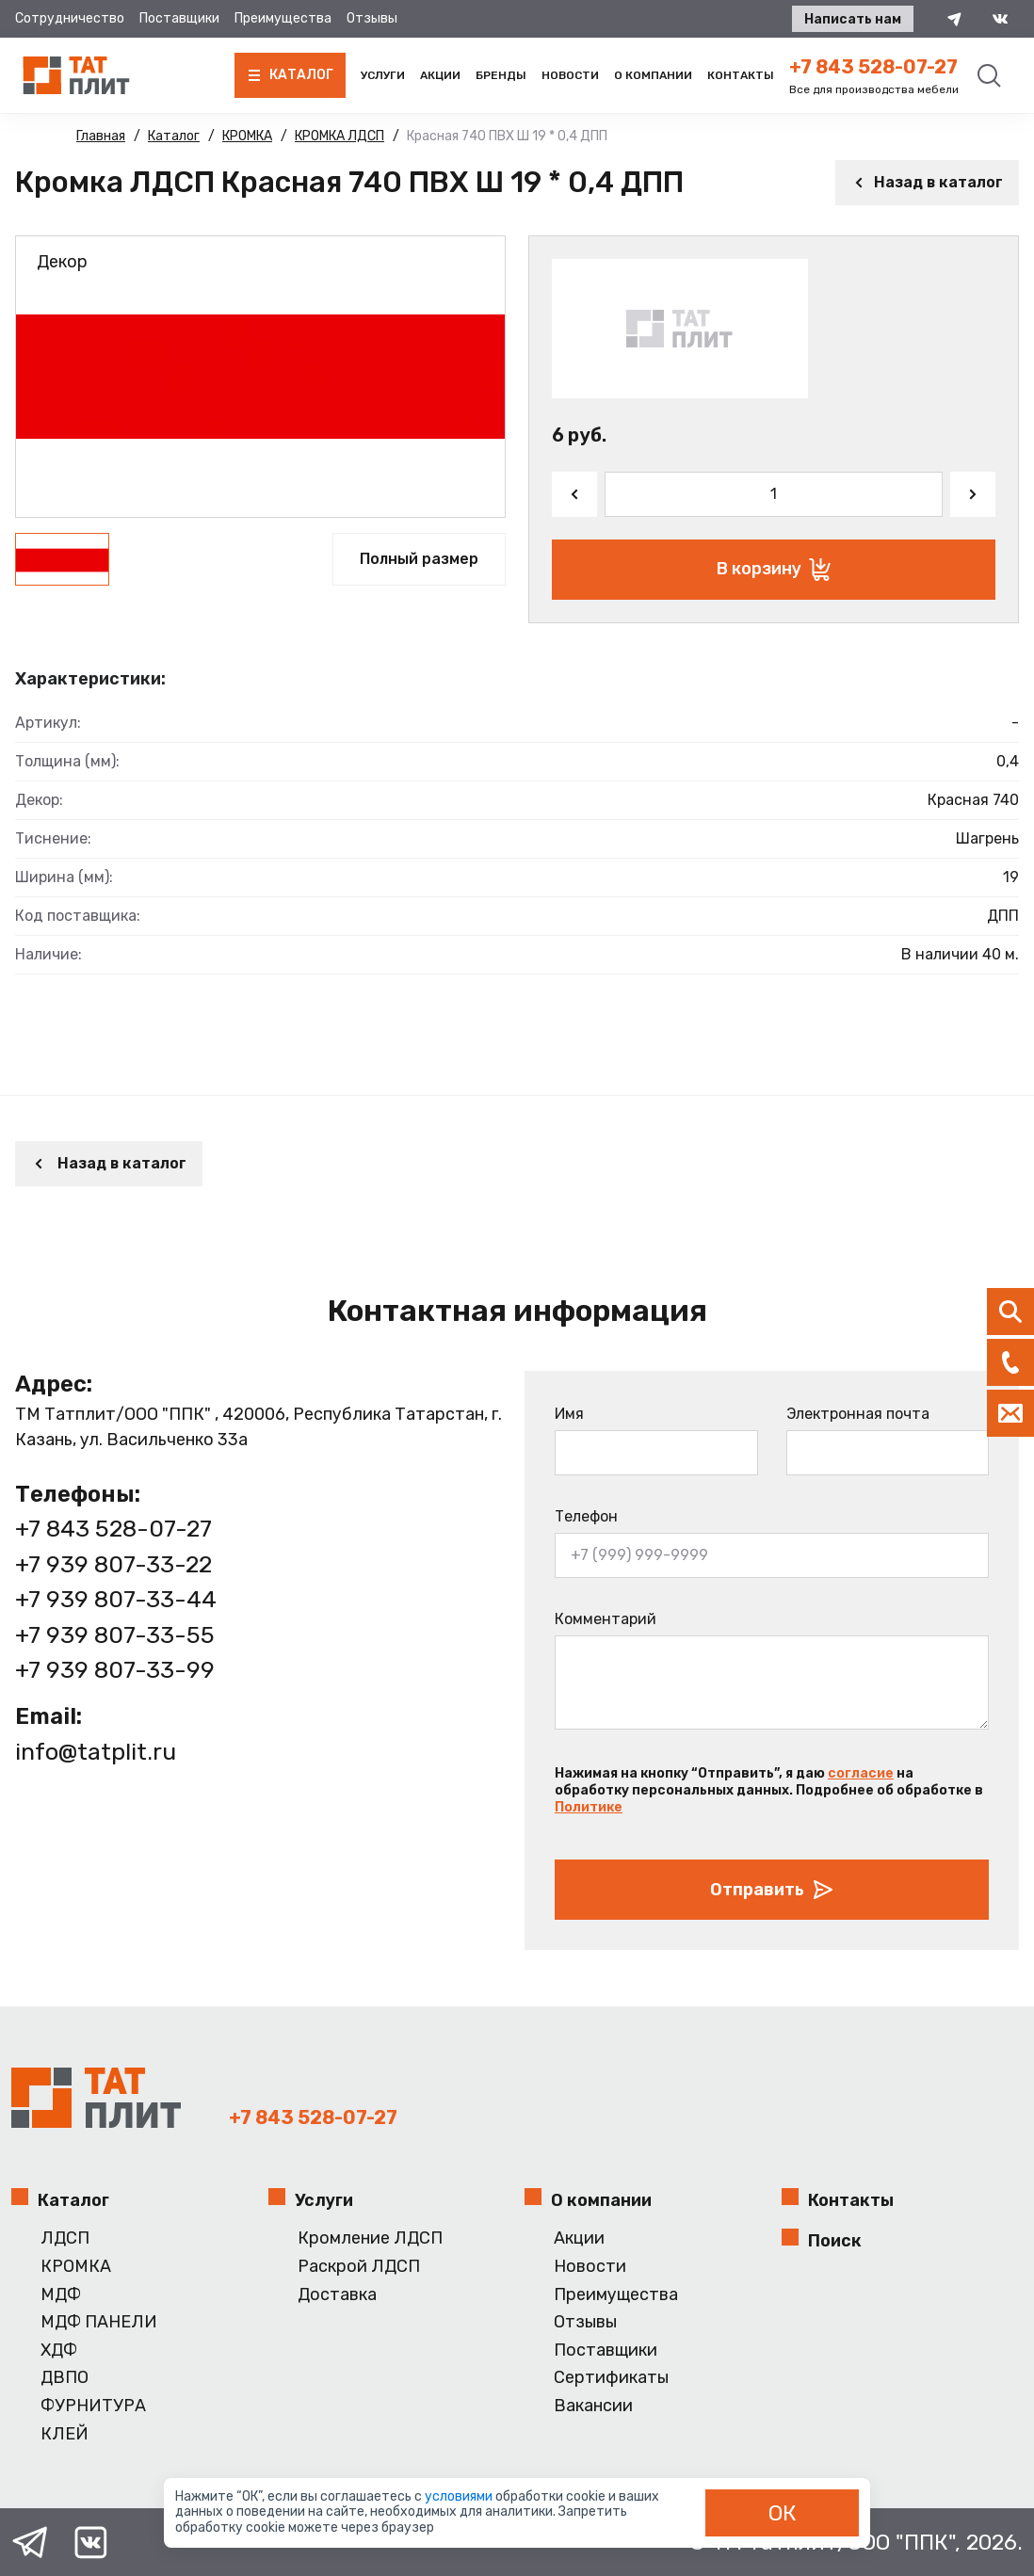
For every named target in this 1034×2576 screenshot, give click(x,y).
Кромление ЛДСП (370, 2238)
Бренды (501, 75)
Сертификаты (611, 2378)
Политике (588, 1807)
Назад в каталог (927, 182)
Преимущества (282, 18)
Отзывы (372, 18)
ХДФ (58, 2350)
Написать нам (852, 19)
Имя (569, 1414)
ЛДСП (64, 2238)
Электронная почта (857, 1414)
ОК (782, 2513)
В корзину (774, 569)
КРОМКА (75, 2267)
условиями (460, 2496)
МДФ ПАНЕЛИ (98, 2322)
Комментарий (605, 1619)
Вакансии (593, 2406)
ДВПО (64, 2378)
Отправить (772, 1889)
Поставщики (179, 18)
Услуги (383, 75)
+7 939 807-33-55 (115, 1635)
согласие (861, 1773)
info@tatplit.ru (95, 1751)
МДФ (60, 2295)
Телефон (586, 1516)
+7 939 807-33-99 (115, 1669)
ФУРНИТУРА (93, 2406)
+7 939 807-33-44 (116, 1599)
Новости (570, 75)
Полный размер (419, 559)
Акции (440, 75)
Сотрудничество (69, 18)
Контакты (740, 75)
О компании (653, 75)
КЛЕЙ (64, 2434)
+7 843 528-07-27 (873, 67)
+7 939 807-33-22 (113, 1564)
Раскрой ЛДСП (359, 2267)
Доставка (337, 2295)
